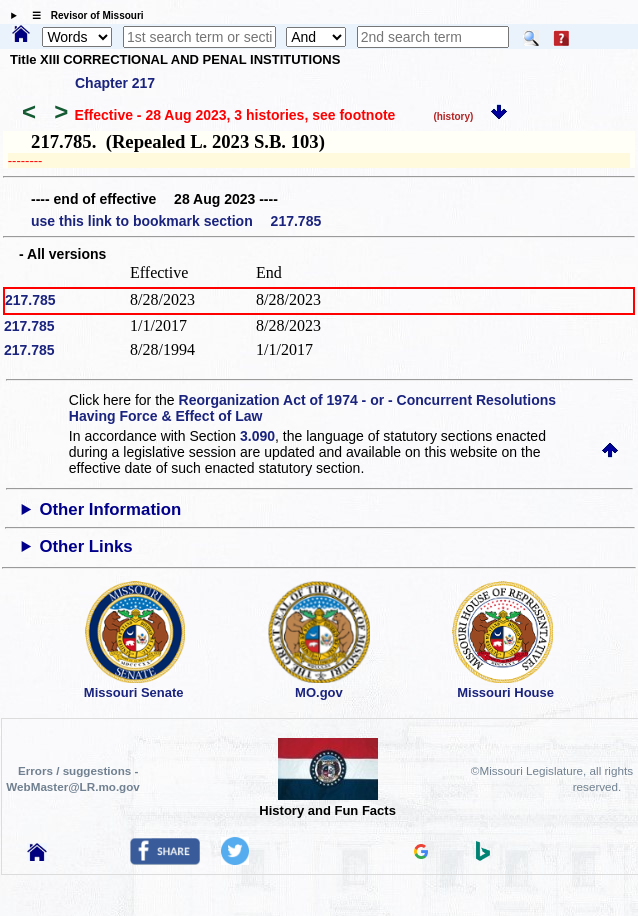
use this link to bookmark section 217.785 (176, 221)
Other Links (85, 546)
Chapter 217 (115, 83)
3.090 (257, 436)
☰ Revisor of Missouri (83, 15)
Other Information (110, 509)
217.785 (30, 300)
